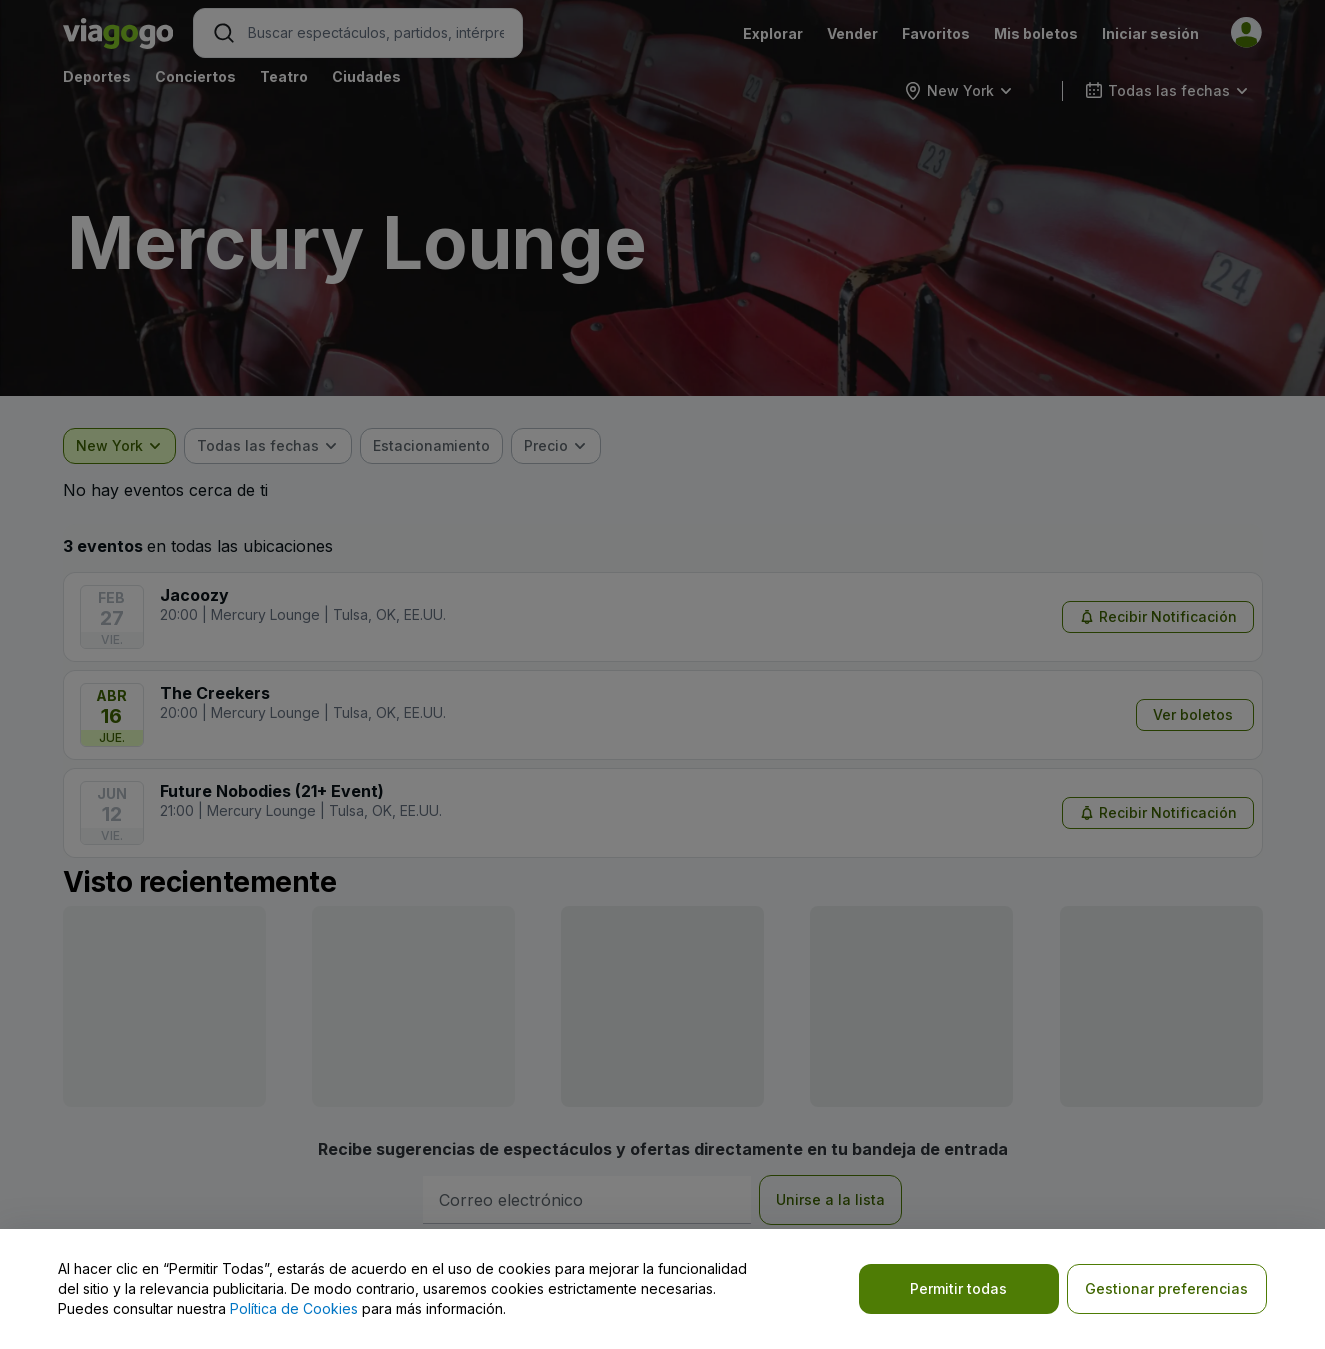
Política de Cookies (294, 1308)
